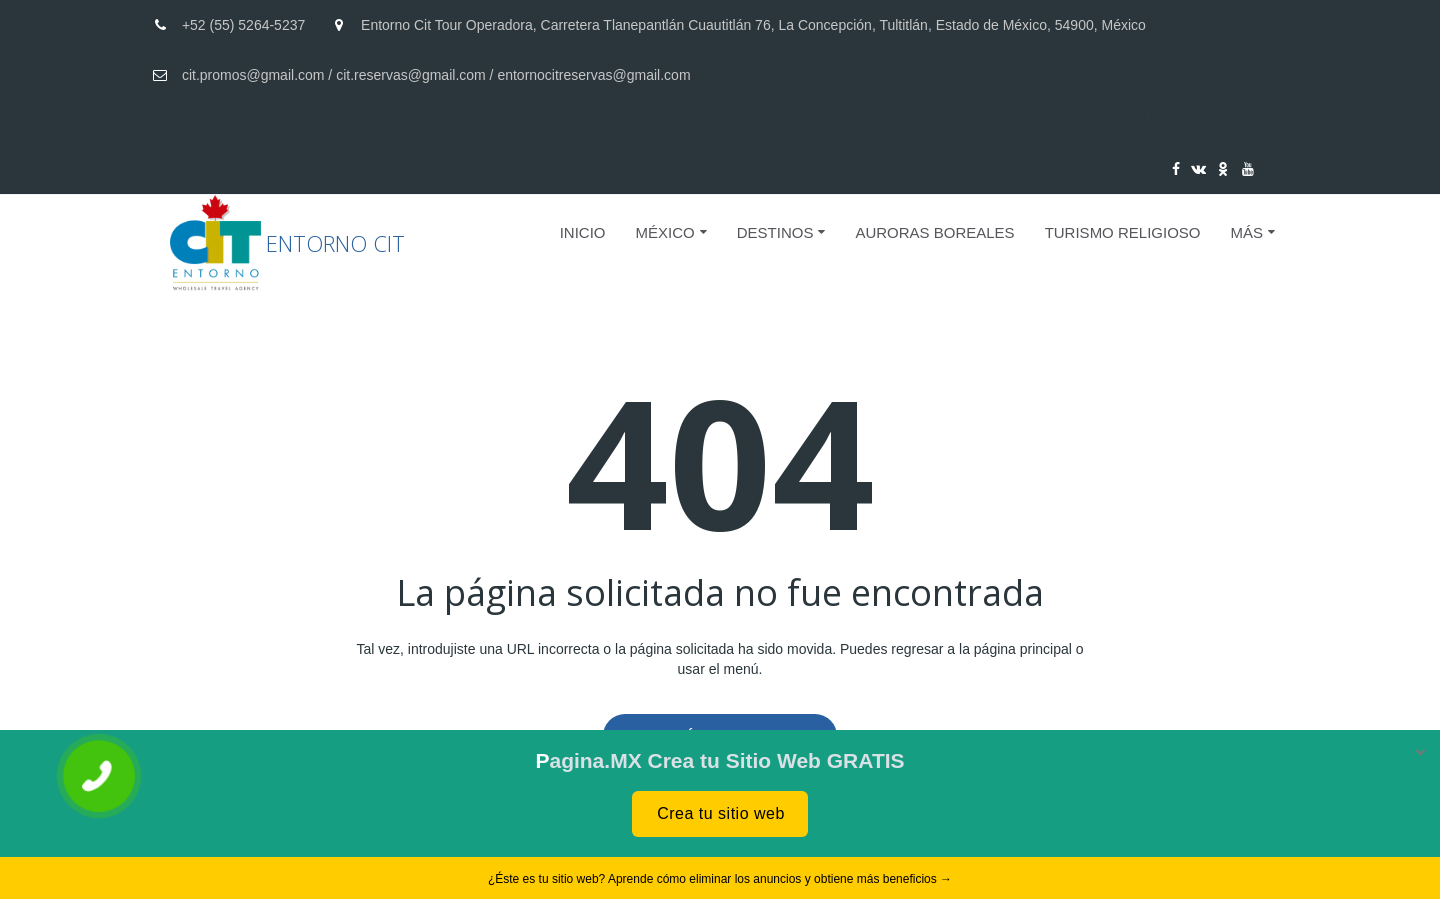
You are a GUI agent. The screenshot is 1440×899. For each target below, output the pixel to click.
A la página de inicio (719, 736)
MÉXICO (665, 232)
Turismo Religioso (1123, 232)
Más (1246, 232)
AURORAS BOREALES (934, 232)
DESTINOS (775, 232)
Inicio (583, 232)
